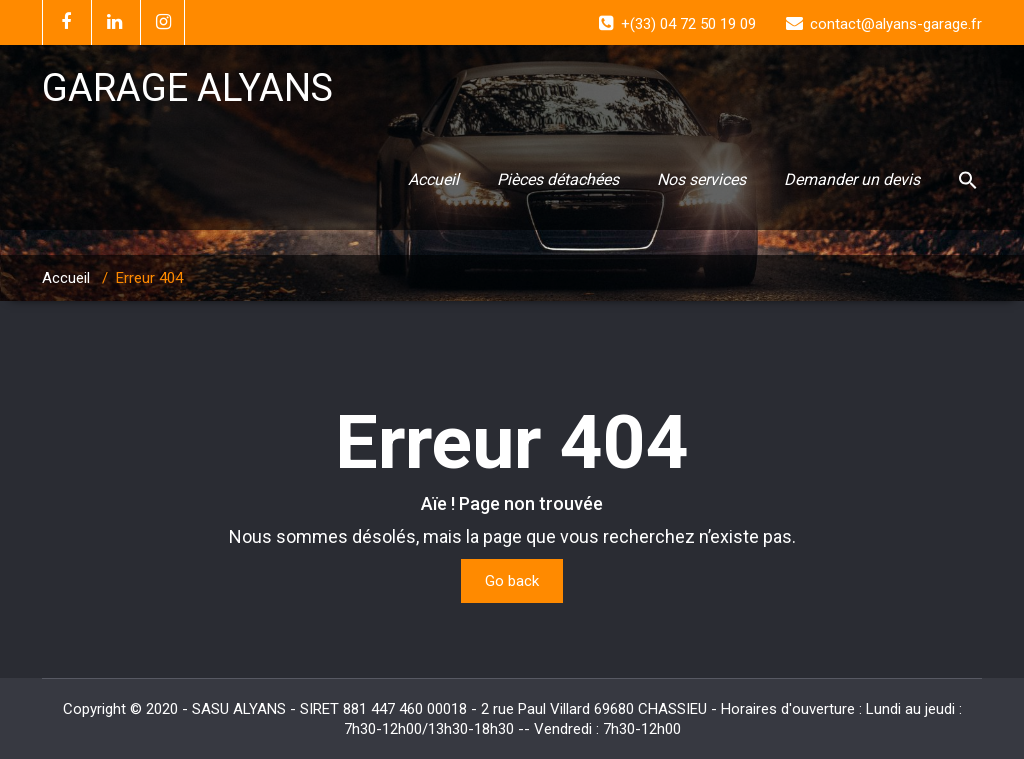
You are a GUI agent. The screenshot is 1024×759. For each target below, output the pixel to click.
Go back (512, 581)
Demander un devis (852, 179)
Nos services (701, 179)
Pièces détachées (558, 179)
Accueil (433, 179)
